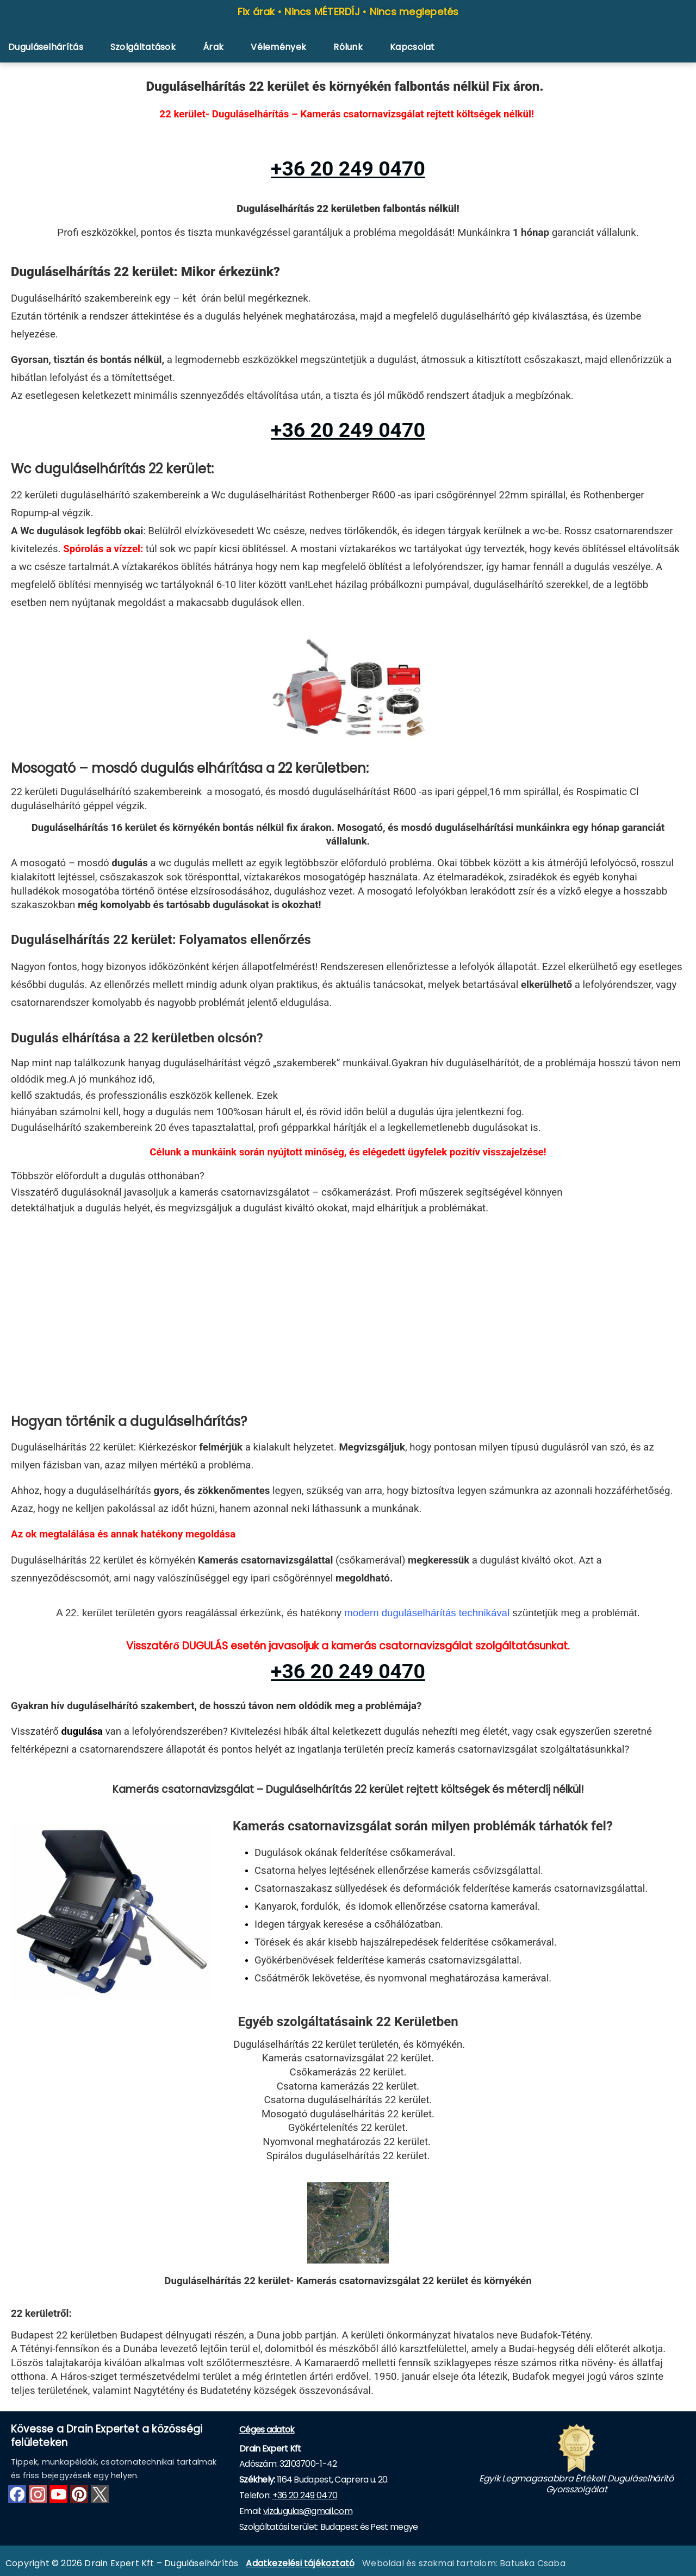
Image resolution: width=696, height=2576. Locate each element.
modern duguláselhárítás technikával (426, 1612)
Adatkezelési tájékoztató (300, 2563)
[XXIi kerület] (348, 1317)
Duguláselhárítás (45, 47)
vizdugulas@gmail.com (307, 2511)
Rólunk (348, 47)
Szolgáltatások (143, 47)
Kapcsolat (412, 47)
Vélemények (278, 47)
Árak (213, 47)
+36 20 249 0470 (305, 2495)
